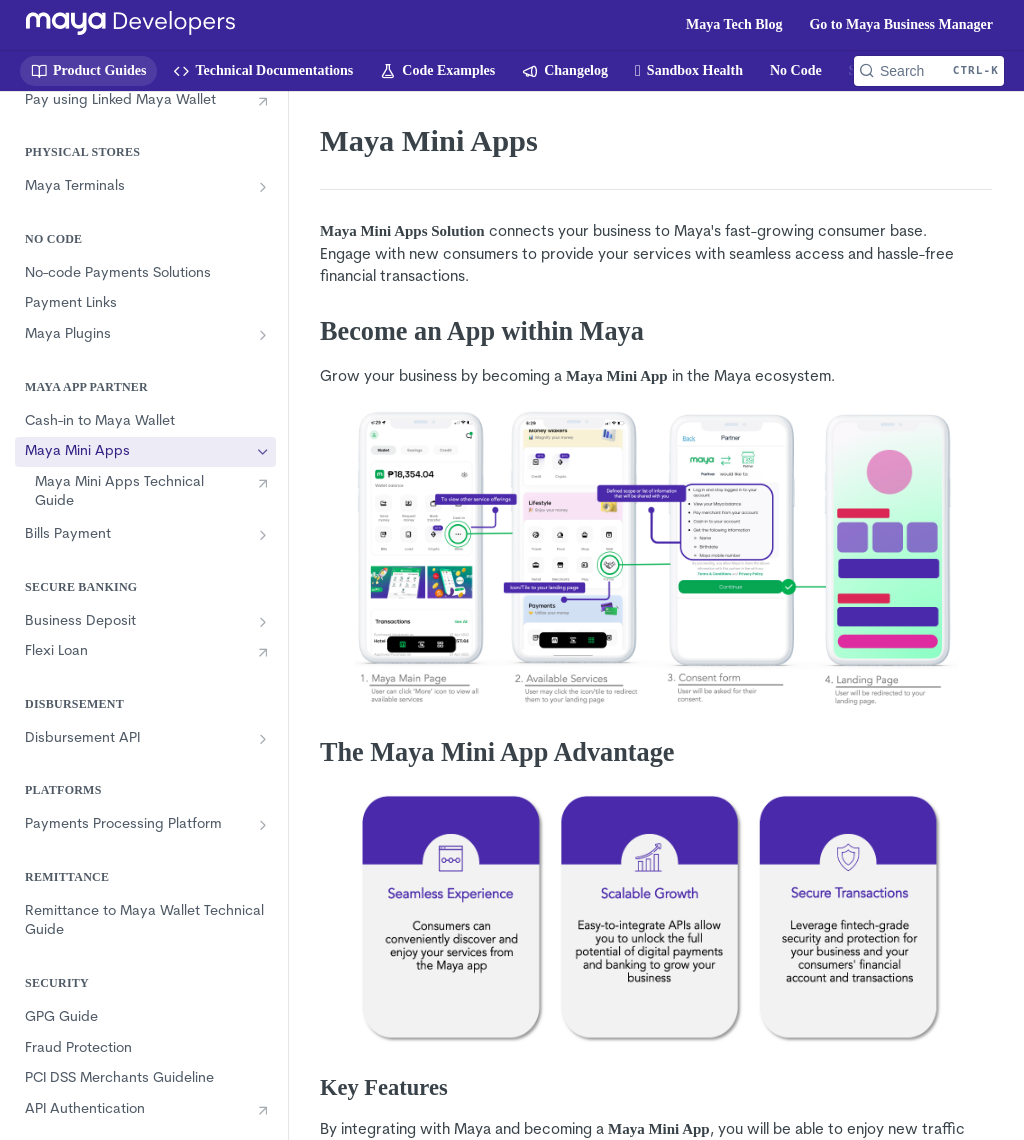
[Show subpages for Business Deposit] (263, 622)
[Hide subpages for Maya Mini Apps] (263, 452)
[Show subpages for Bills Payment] (263, 535)
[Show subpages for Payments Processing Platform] (263, 825)
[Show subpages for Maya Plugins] (263, 335)
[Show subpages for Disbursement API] (263, 739)
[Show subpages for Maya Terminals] (263, 187)
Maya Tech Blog (734, 24)
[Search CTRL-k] (929, 71)
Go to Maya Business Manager (901, 24)
